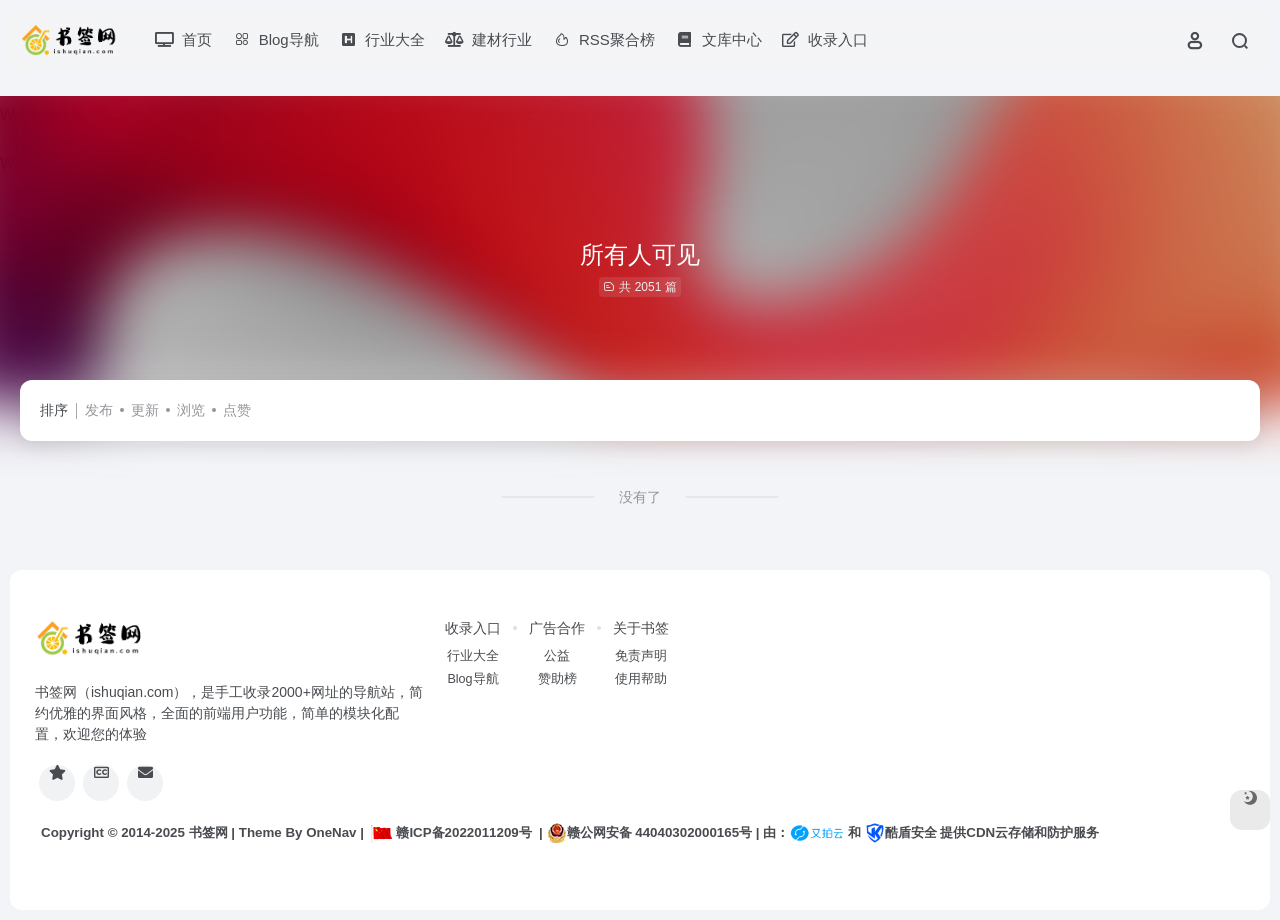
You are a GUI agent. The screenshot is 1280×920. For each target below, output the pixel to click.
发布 (99, 410)
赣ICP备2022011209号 (451, 832)
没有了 (640, 497)
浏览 (191, 410)
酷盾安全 (901, 832)
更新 (145, 410)
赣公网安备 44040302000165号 (649, 833)
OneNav (331, 832)
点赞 (237, 410)
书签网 (208, 832)
